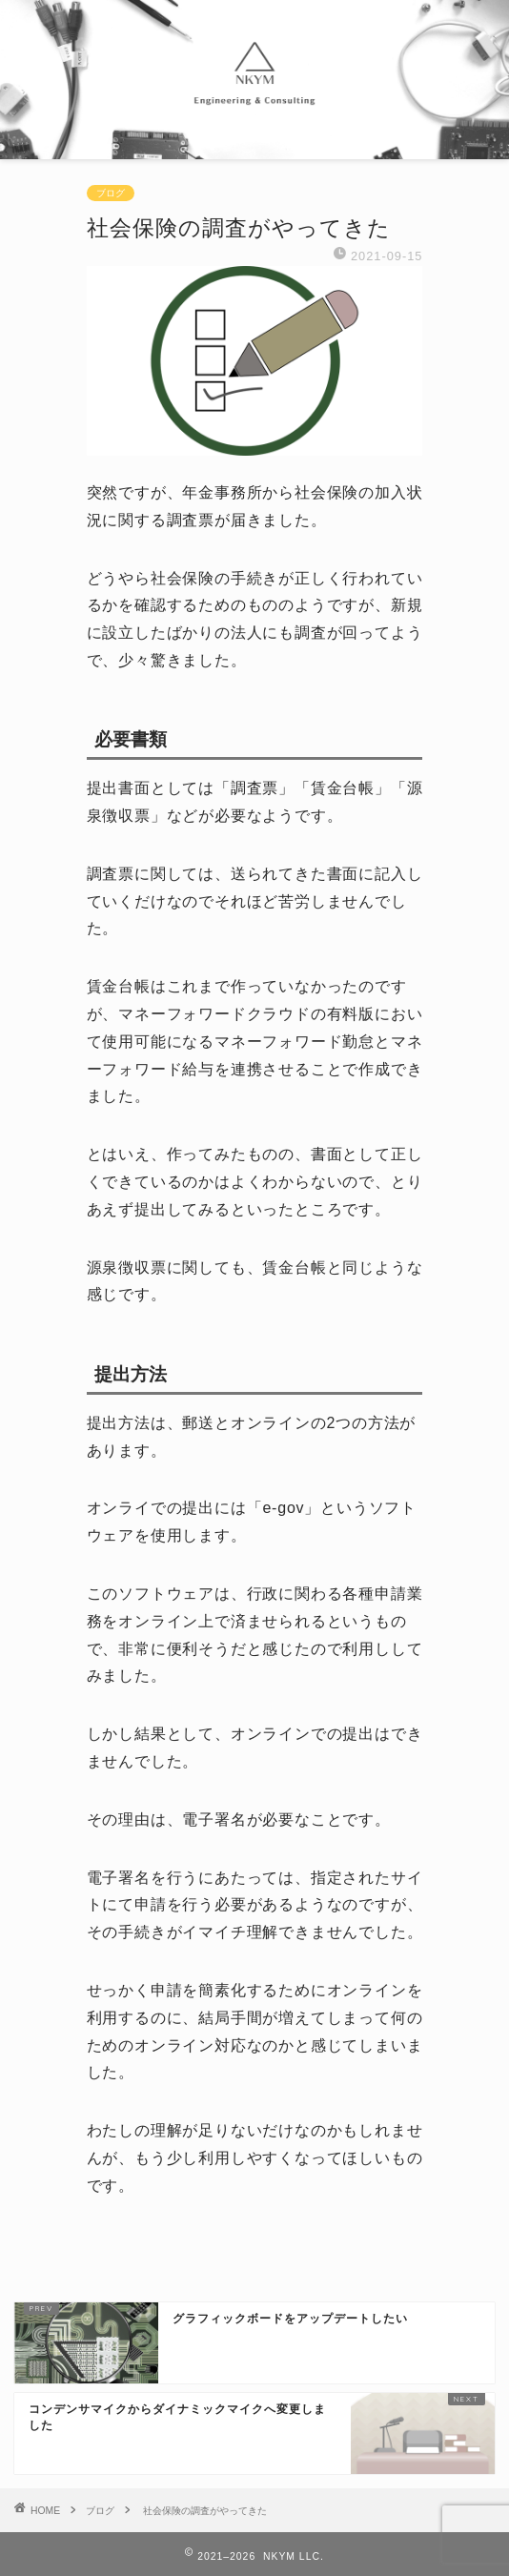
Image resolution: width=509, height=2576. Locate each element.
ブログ (110, 193)
